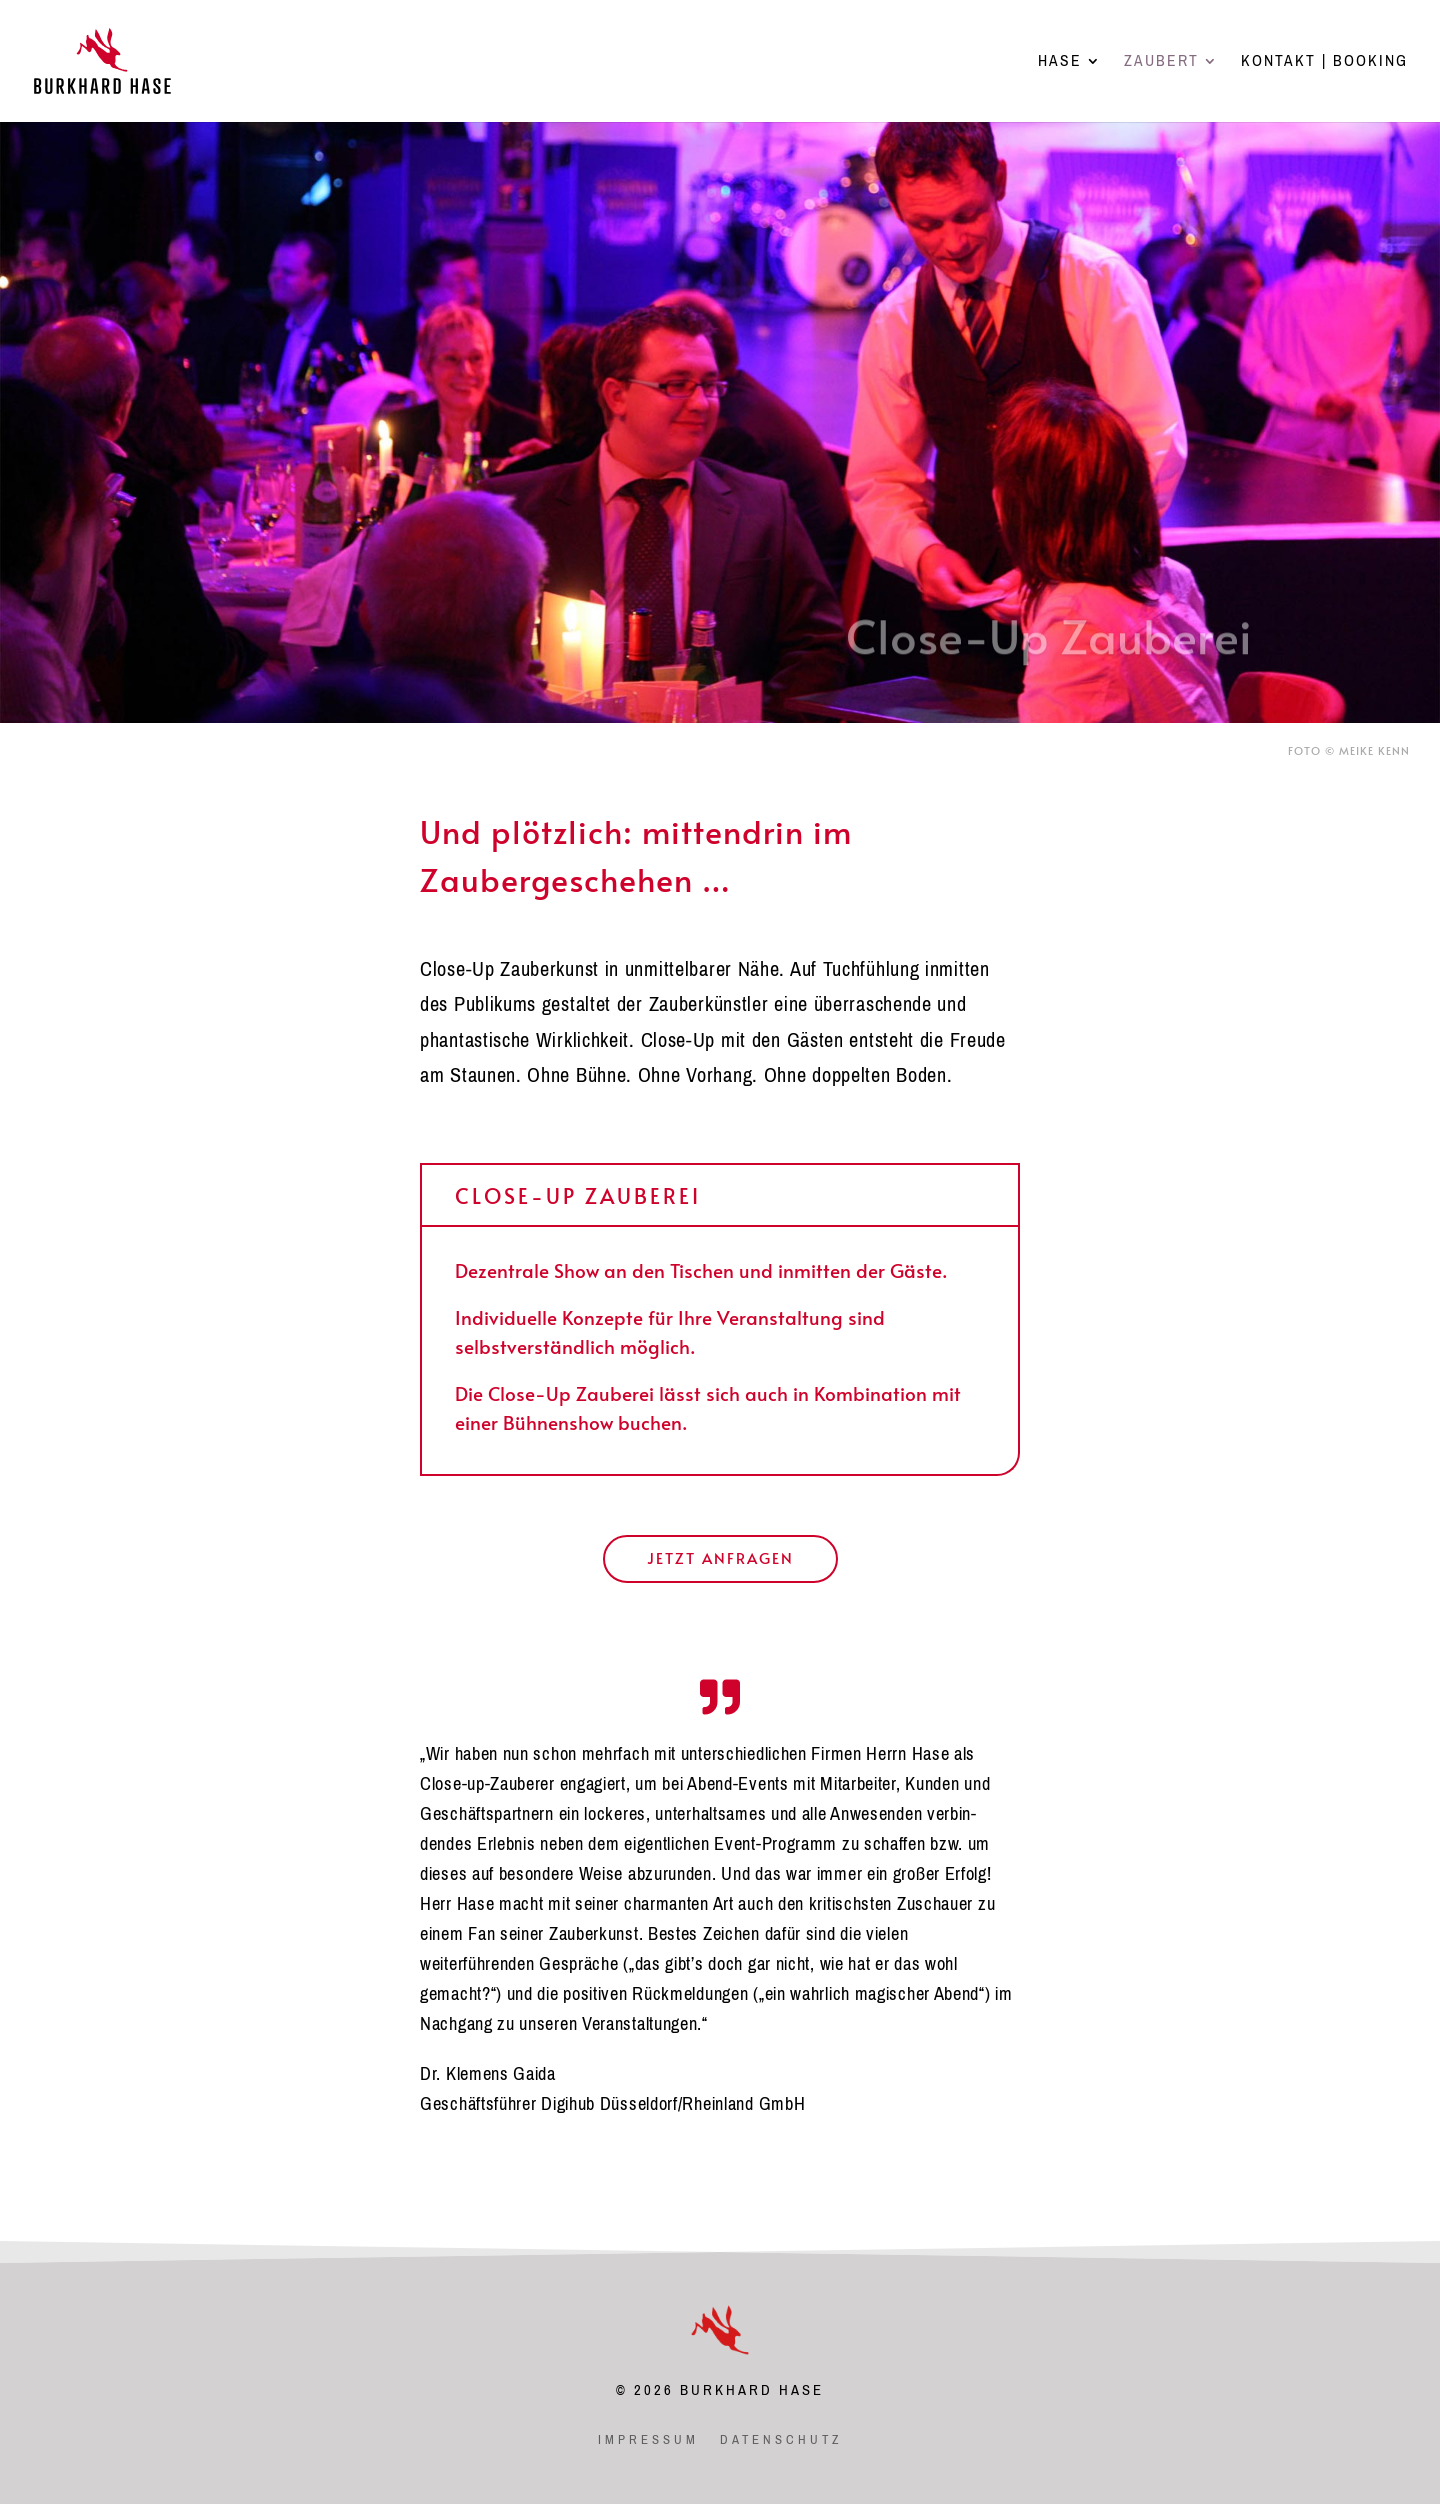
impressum (648, 2439)
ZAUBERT (1161, 64)
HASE (1060, 64)
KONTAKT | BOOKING (1324, 64)
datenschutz (781, 2439)
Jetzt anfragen (720, 1557)
